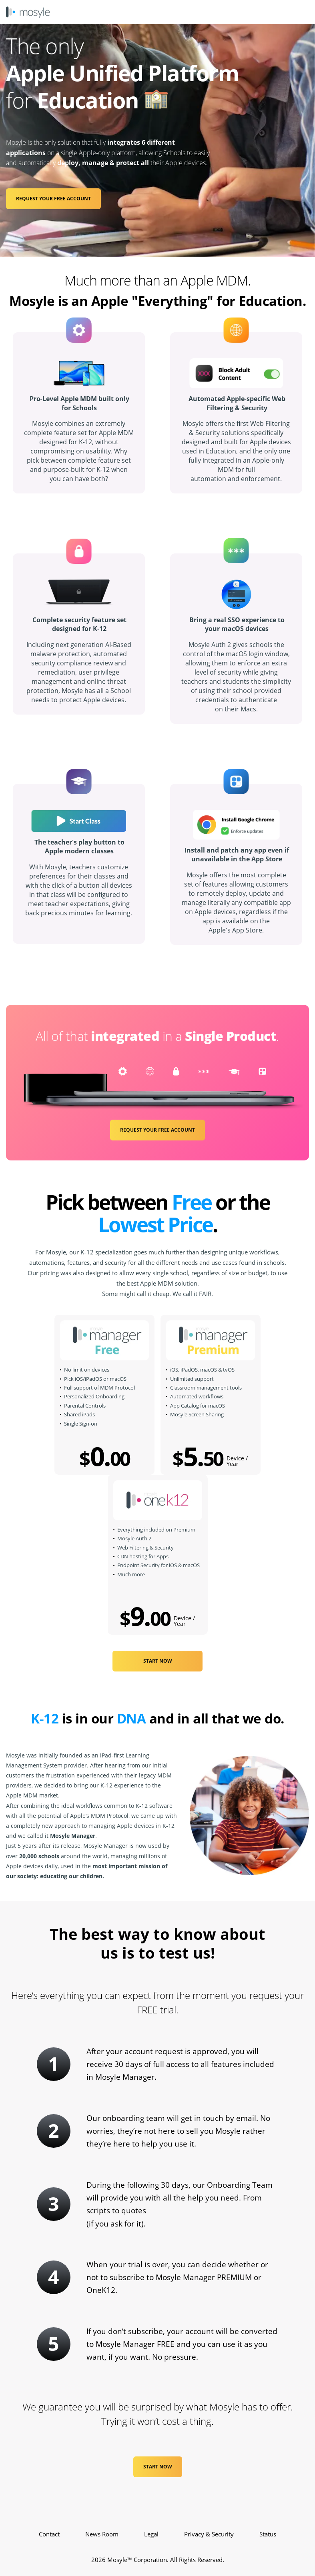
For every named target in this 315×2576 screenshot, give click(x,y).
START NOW (157, 1660)
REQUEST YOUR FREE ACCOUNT (53, 198)
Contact (49, 2534)
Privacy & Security (209, 2534)
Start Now (157, 2466)
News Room (101, 2534)
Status (267, 2534)
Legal (151, 2534)
